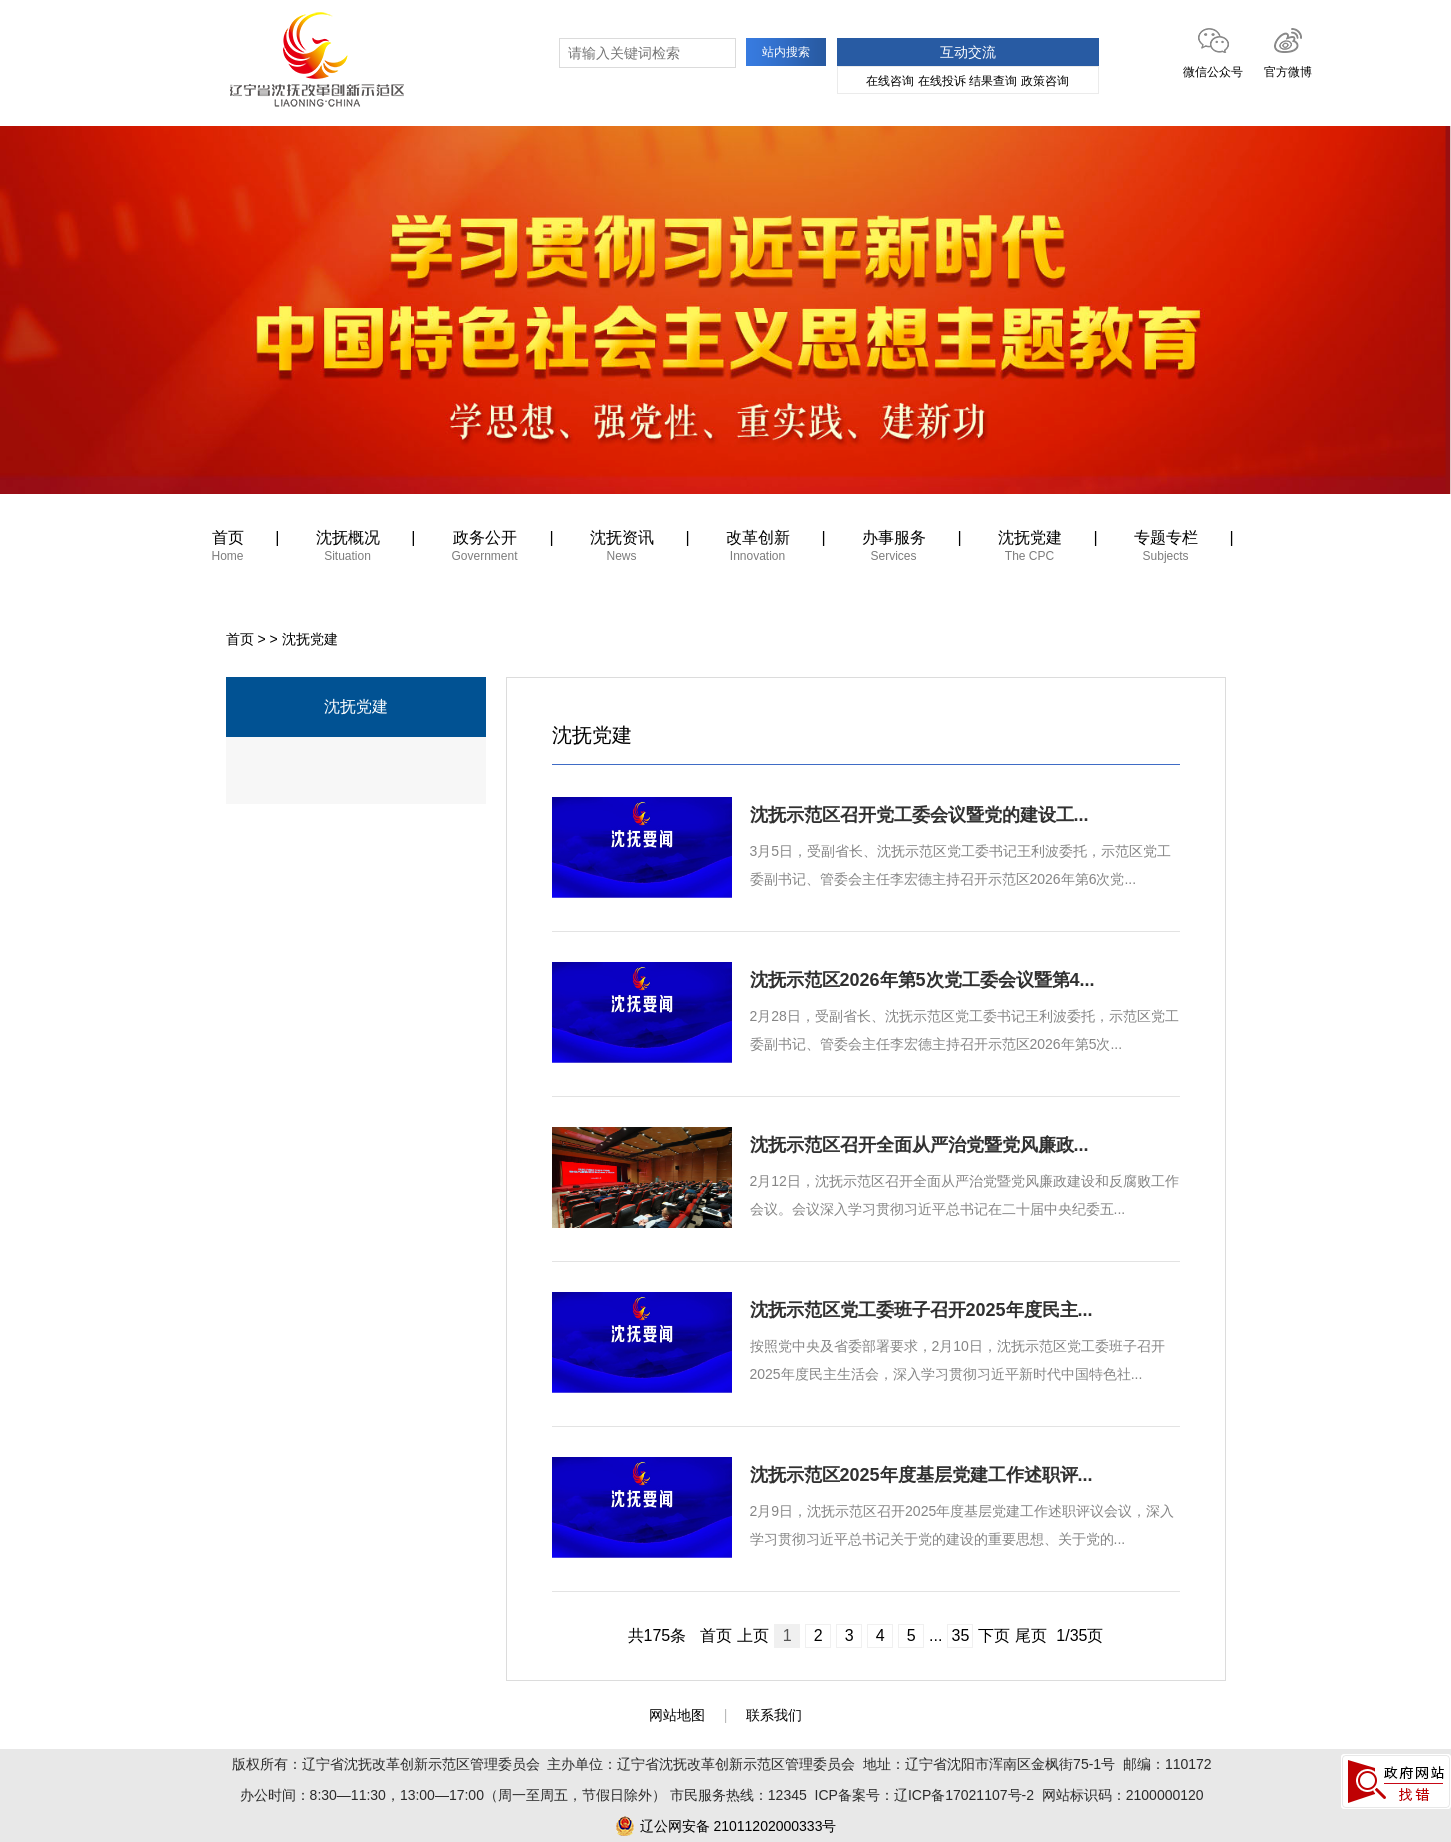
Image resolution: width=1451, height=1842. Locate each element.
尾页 (1031, 1635)
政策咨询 (1045, 81)
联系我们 (774, 1715)
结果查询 (993, 81)
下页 (994, 1635)
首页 (228, 549)
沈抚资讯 (622, 549)
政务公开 (485, 549)
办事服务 (894, 549)
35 (961, 1635)
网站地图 (677, 1715)
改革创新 (758, 549)
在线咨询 (890, 81)
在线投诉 (942, 81)
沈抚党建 (1030, 549)
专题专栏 (1166, 549)
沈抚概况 (348, 549)
